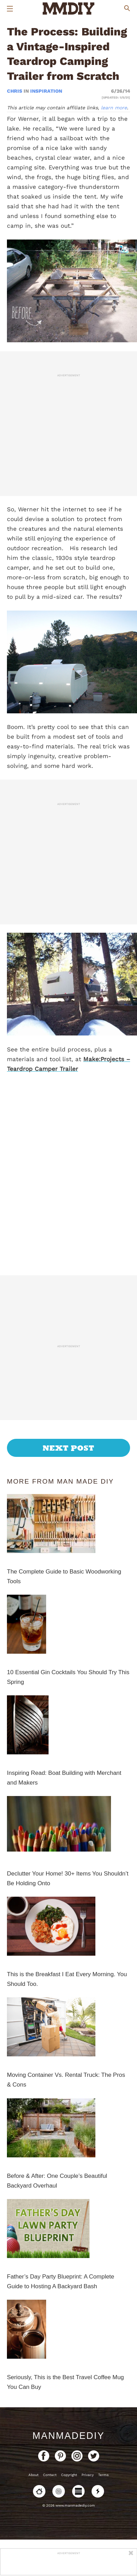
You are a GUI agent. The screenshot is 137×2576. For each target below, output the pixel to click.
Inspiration (46, 91)
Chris (15, 91)
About (33, 2475)
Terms (103, 2475)
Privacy (88, 2475)
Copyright (69, 2475)
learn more (114, 107)
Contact (50, 2475)
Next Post (68, 1447)
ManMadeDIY (68, 2436)
